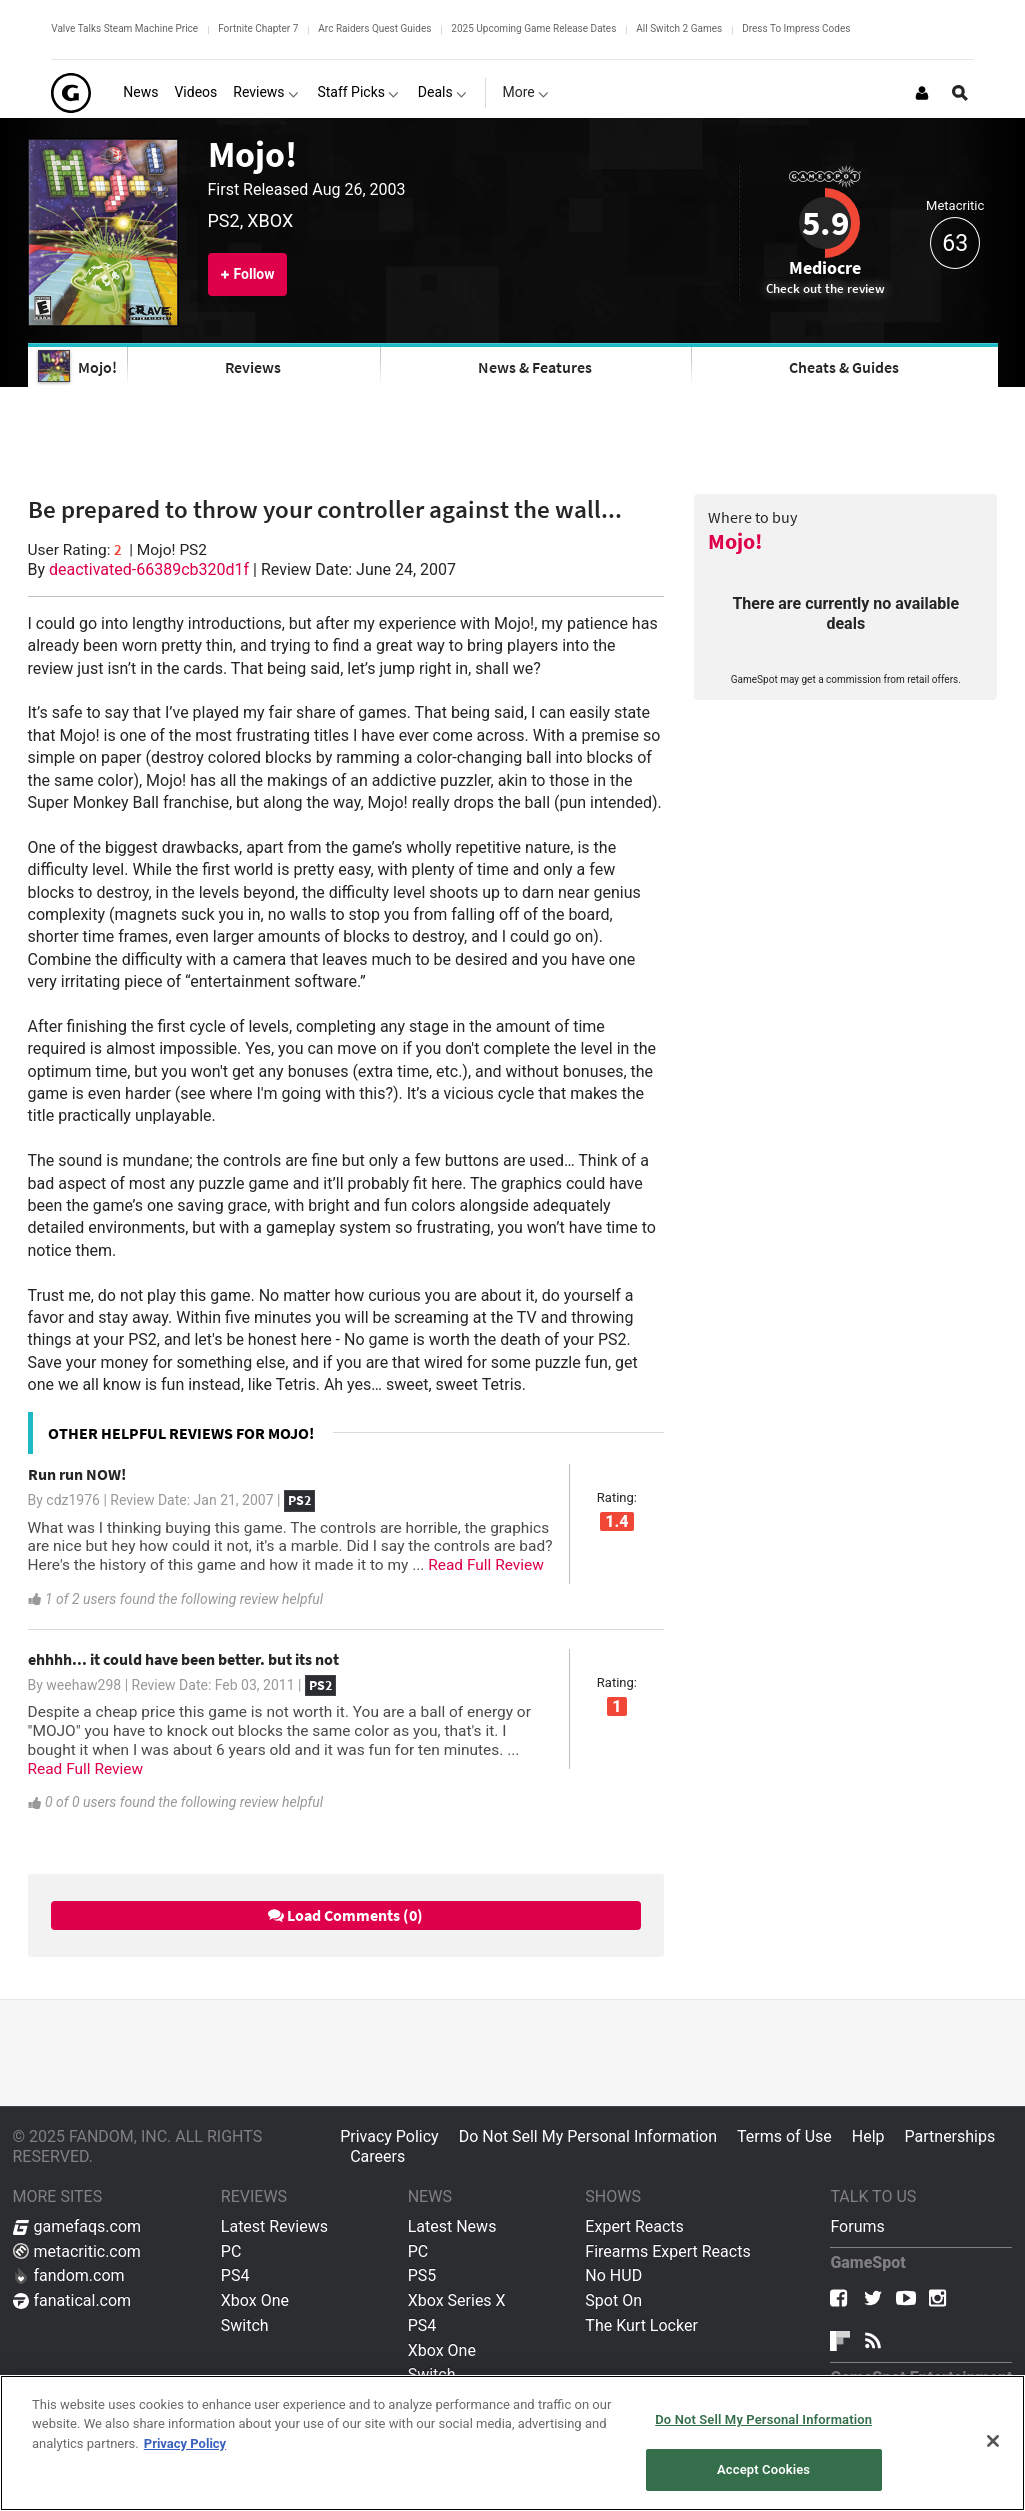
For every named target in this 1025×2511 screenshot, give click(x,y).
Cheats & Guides (844, 367)
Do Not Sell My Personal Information (588, 2136)
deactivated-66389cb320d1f (149, 569)
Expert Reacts (634, 2226)
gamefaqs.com (77, 2226)
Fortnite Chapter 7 (258, 28)
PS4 (235, 2275)
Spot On (613, 2300)
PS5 (422, 2275)
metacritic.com (77, 2251)
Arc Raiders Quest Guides (374, 28)
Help (868, 2136)
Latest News (452, 2226)
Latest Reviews (274, 2226)
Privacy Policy (389, 2136)
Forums (857, 2226)
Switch (245, 2325)
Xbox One (255, 2300)
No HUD (613, 2275)
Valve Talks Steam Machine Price (124, 28)
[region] (512, 2443)
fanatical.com (72, 2300)
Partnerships (950, 2136)
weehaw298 (83, 1685)
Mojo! (252, 154)
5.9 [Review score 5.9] (825, 223)
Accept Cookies (763, 2469)
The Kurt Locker (641, 2325)
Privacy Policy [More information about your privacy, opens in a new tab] (185, 2443)
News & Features (535, 367)
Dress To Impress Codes (796, 28)
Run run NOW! (77, 1474)
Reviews (253, 367)
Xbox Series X (457, 2300)
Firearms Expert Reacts (667, 2251)
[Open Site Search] (960, 93)
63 (955, 243)
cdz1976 (73, 1500)
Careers (377, 2156)
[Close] (993, 2441)
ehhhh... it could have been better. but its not (183, 1659)
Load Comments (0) (345, 1915)
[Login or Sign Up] (922, 93)
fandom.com (69, 2275)
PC (231, 2251)
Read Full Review (486, 1565)
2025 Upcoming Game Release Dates (533, 28)
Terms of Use (784, 2136)
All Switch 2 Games (679, 28)
